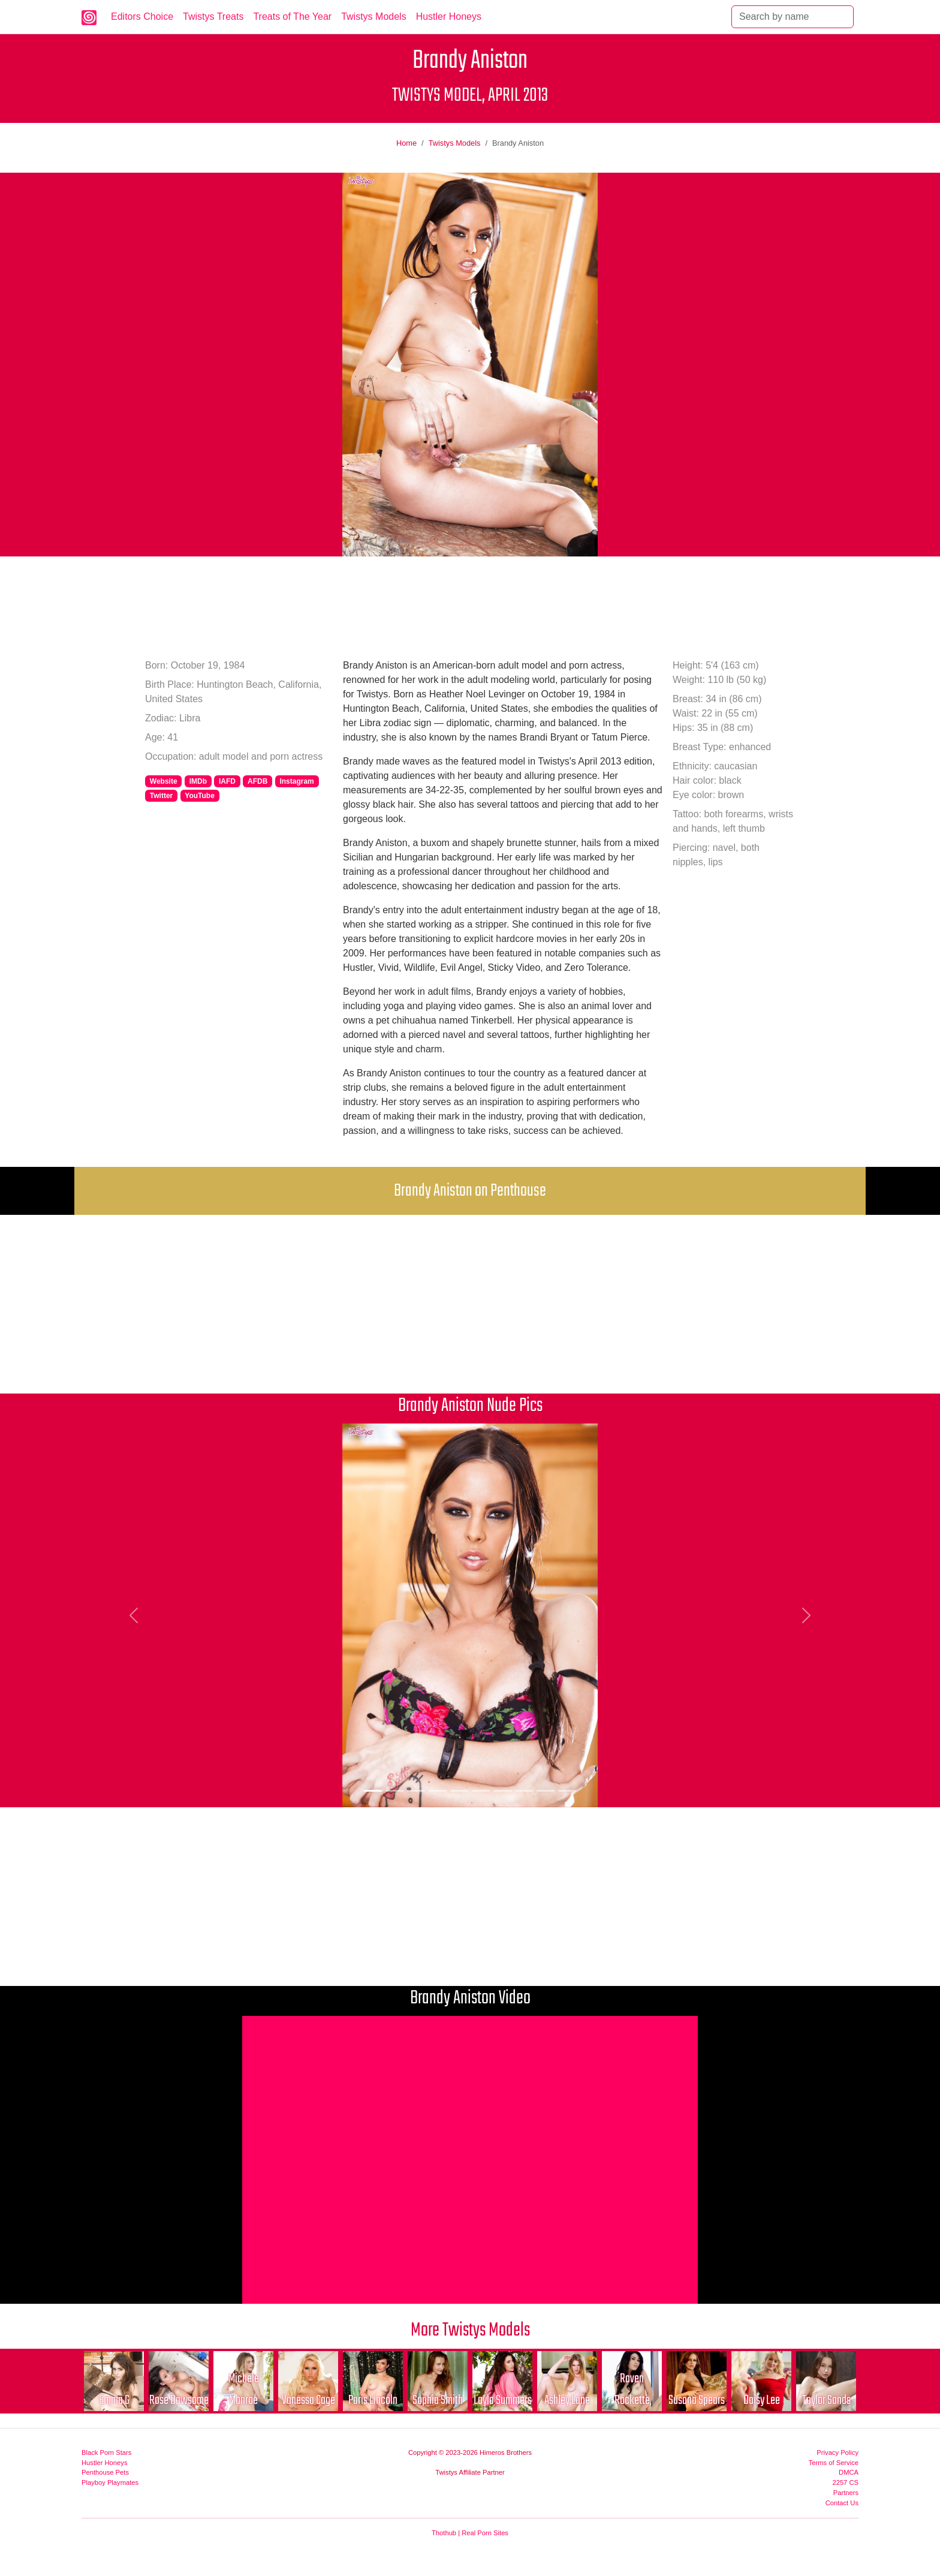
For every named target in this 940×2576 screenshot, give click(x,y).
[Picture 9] (546, 1791)
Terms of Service (833, 2462)
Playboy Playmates (110, 2482)
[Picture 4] (438, 1791)
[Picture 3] (416, 1791)
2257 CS (845, 2482)
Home (406, 143)
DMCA (848, 2472)
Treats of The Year (292, 16)
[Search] (792, 16)
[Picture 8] (524, 1791)
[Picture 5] (459, 1791)
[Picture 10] (567, 1791)
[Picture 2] (394, 1791)
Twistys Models (373, 16)
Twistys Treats (213, 16)
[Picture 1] (373, 1791)
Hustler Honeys (448, 16)
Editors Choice (142, 16)
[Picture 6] (481, 1791)
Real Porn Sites (485, 2532)
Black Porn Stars (106, 2452)
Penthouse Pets (105, 2472)
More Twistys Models (470, 2330)
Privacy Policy (837, 2452)
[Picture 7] (502, 1791)
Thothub (444, 2532)
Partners (845, 2492)
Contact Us (841, 2502)
